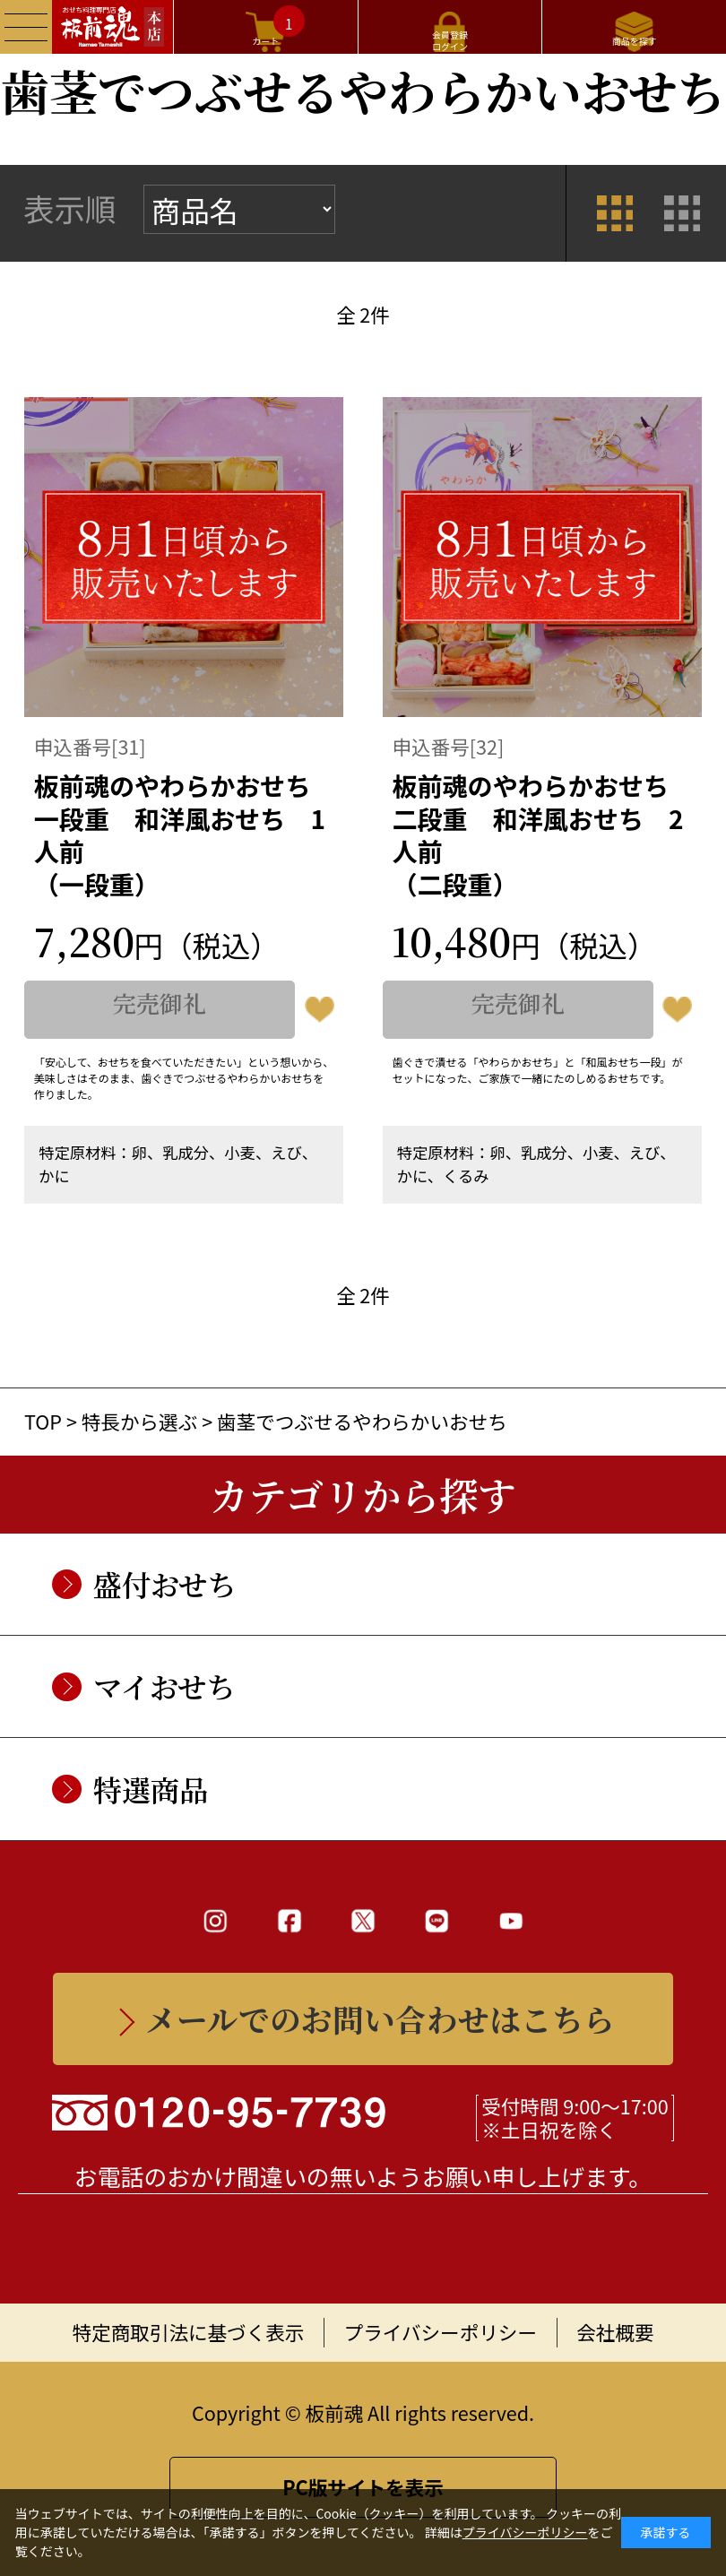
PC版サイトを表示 (363, 2487)
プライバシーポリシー (440, 2332)
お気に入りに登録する (319, 1010)
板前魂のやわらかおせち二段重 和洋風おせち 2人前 (542, 834)
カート (278, 26)
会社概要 (614, 2332)
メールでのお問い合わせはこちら (380, 2018)
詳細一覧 (683, 213)
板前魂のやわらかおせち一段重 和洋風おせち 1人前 (184, 834)
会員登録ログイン (450, 40)
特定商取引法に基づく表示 (189, 2332)
